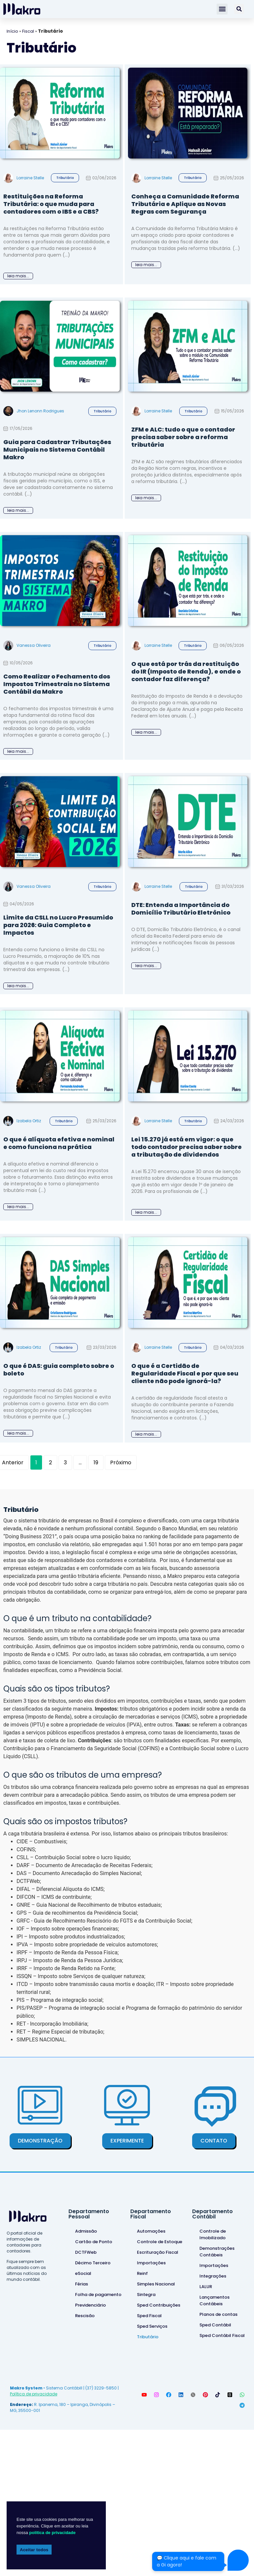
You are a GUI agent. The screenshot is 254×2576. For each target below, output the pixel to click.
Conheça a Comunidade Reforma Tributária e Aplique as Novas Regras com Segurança (185, 204)
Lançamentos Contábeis (214, 2300)
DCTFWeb (86, 2252)
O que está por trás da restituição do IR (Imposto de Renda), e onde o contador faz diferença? (186, 671)
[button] (222, 9)
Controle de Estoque (159, 2242)
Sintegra (146, 2294)
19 (98, 1460)
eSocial (83, 2273)
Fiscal (28, 31)
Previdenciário (90, 2305)
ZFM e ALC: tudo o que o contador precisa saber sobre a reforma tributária (183, 437)
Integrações (212, 2276)
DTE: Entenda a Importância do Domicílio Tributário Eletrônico (181, 909)
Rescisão (85, 2316)
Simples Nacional (156, 2284)
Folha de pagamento (98, 2294)
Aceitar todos (34, 2549)
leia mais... (18, 276)
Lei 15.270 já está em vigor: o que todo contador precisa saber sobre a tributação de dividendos (186, 1147)
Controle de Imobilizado (212, 2234)
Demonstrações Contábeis (216, 2251)
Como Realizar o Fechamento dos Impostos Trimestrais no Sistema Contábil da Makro (56, 684)
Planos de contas (218, 2314)
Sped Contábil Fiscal (222, 2335)
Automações (151, 2231)
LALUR (205, 2286)
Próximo (120, 1462)
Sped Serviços (152, 2326)
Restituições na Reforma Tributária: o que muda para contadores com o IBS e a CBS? (51, 204)
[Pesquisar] (239, 9)
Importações (151, 2263)
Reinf (142, 2273)
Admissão (86, 2231)
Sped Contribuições (158, 2305)
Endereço (21, 2404)
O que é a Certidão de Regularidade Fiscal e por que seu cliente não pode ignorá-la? (184, 1373)
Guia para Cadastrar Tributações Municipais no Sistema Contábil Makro (57, 449)
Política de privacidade (33, 2394)
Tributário (65, 177)
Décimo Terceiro (92, 2263)
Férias (81, 2284)
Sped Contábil (215, 2325)
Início (12, 31)
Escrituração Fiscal (157, 2252)
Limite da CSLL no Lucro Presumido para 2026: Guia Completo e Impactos (58, 925)
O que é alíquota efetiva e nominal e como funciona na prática (58, 1143)
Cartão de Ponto (93, 2242)
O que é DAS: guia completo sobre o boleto (58, 1369)
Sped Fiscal (149, 2316)
